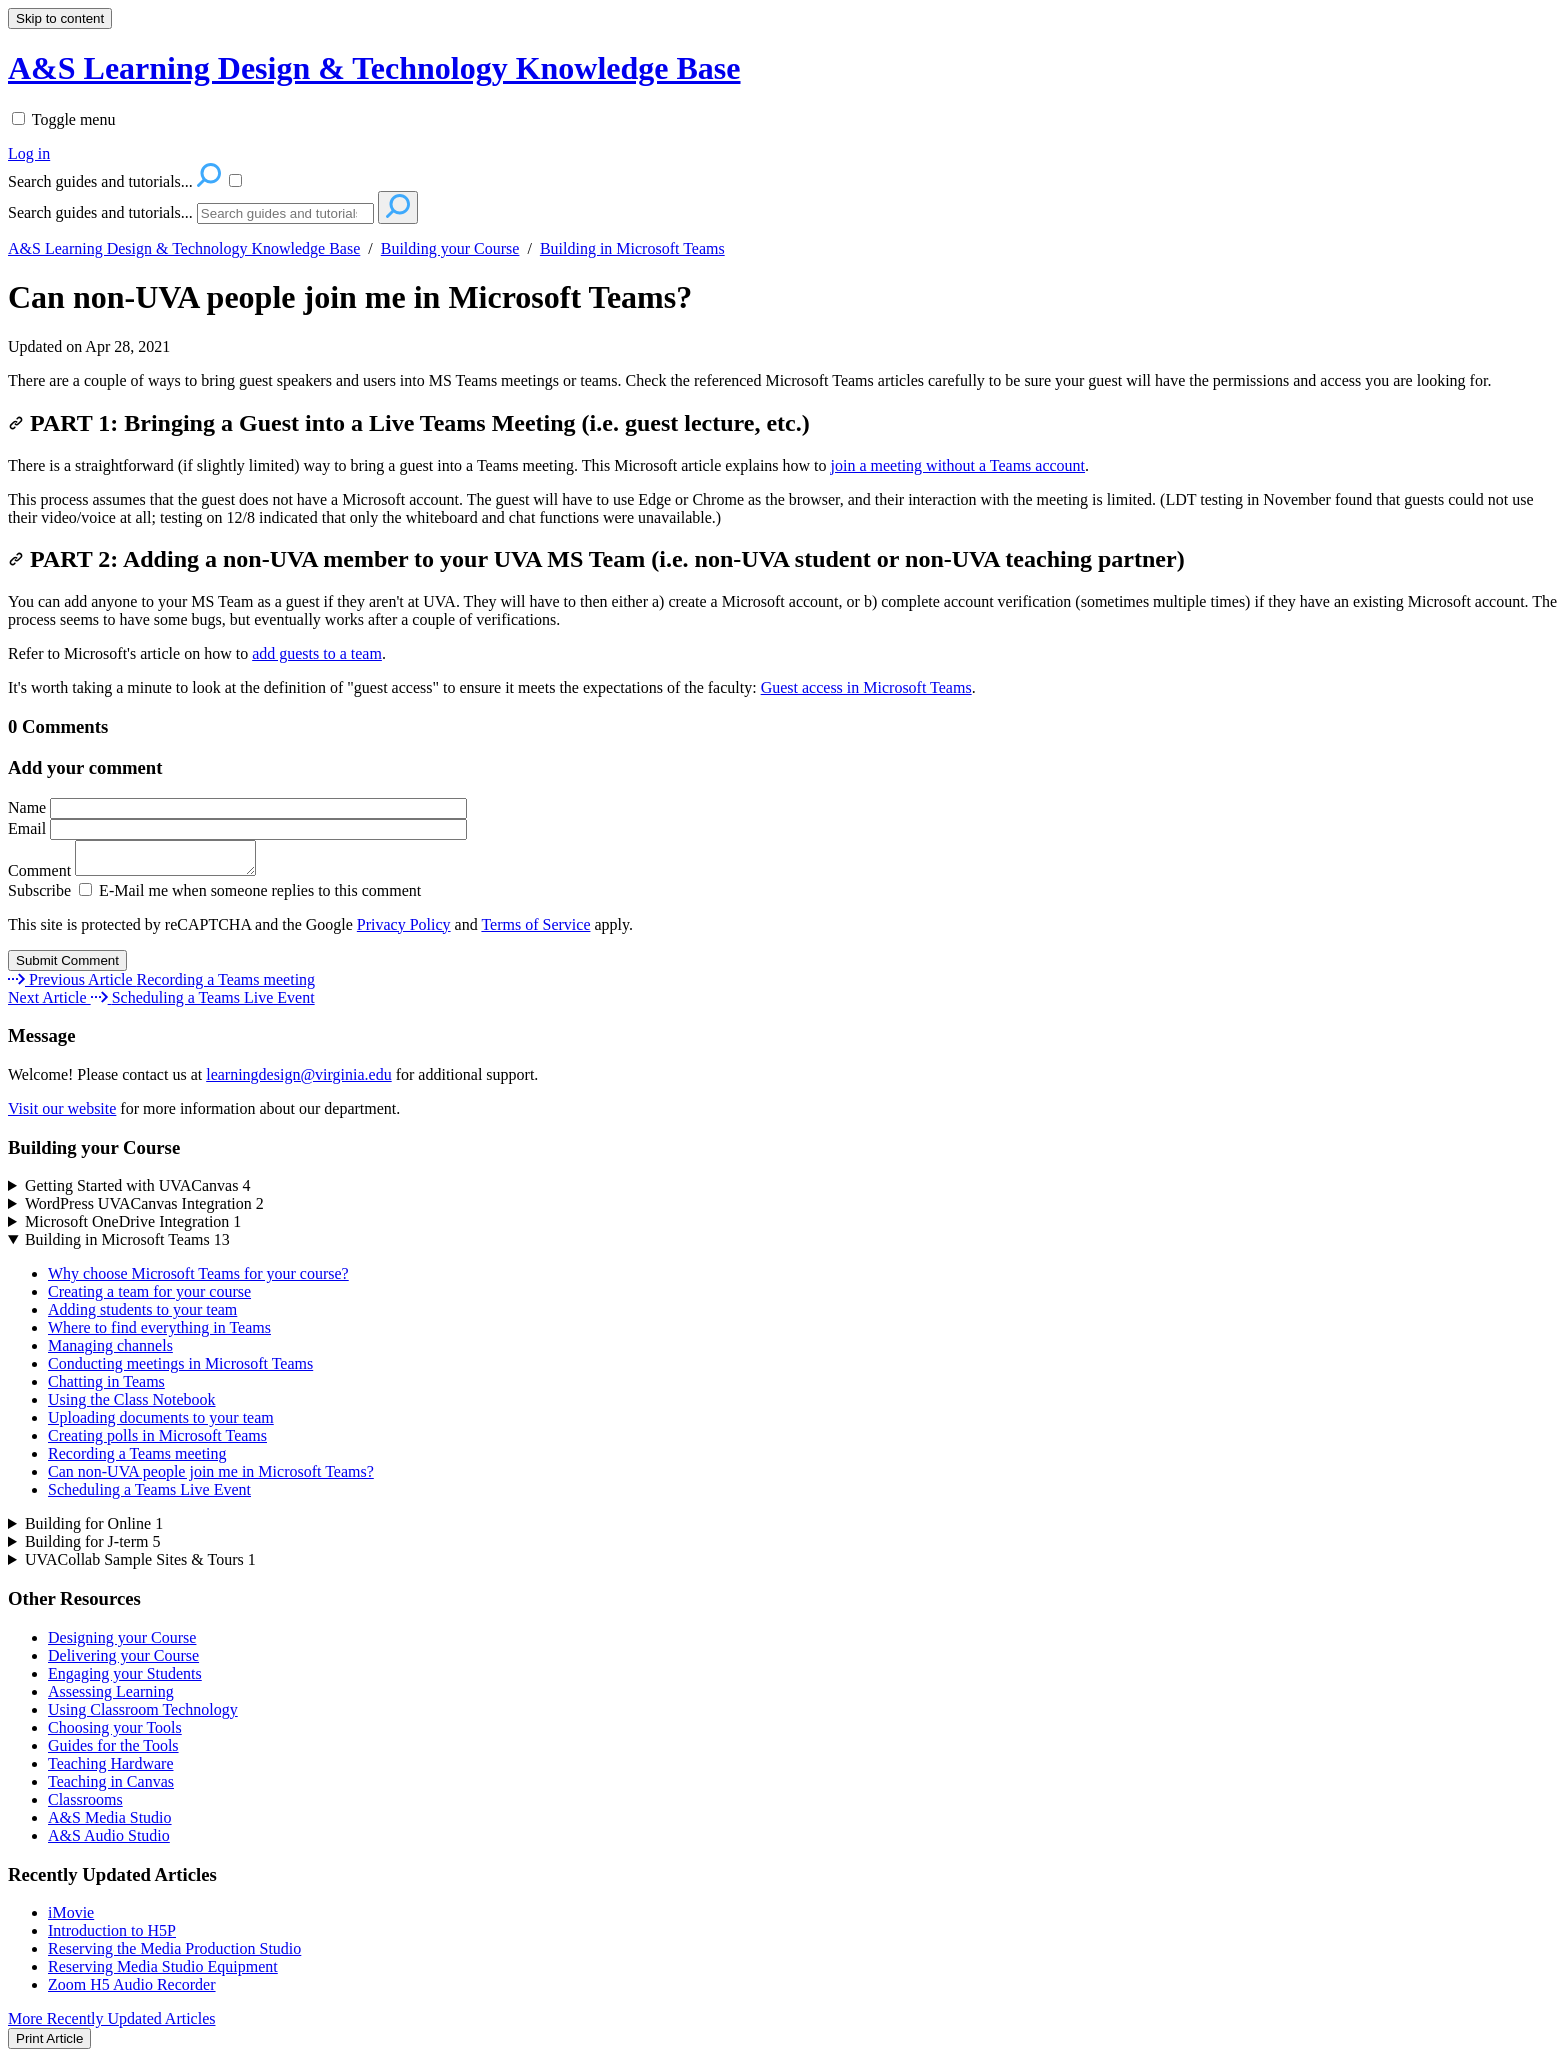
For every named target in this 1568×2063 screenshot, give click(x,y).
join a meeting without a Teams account (958, 465)
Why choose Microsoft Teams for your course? (198, 1279)
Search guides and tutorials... (100, 212)
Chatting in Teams (106, 1387)
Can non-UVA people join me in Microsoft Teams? (350, 297)
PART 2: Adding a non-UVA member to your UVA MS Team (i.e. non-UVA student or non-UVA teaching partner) (596, 559)
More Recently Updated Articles (112, 2024)
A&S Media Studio (110, 1823)
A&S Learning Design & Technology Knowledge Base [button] (374, 68)
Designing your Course (122, 1643)
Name (237, 807)
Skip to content (60, 18)
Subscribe (39, 896)
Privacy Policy (404, 930)
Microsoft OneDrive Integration (133, 1227)
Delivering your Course (123, 1661)
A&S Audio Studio (109, 1841)
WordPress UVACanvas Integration (144, 1209)
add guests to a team (317, 653)
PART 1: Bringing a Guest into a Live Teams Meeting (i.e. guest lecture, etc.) (409, 423)
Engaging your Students (125, 1679)
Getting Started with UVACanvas (137, 1191)
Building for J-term (93, 1547)
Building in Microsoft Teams (632, 248)
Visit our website (62, 1114)
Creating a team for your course (149, 1297)
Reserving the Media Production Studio (174, 1954)
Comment (142, 876)
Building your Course (450, 248)
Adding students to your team (142, 1315)
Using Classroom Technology (143, 1715)
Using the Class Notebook (132, 1405)
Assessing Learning (111, 1697)
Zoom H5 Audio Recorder (132, 1990)
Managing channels (110, 1351)
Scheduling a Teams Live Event (149, 1495)
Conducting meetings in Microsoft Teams (180, 1369)
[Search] (285, 213)
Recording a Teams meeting (137, 1459)
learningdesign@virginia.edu (299, 1080)
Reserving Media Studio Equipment (163, 1972)
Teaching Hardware (110, 1769)
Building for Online (94, 1529)
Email (237, 828)
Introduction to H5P (112, 1936)
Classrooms (85, 1805)
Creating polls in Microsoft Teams (157, 1441)
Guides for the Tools (113, 1751)
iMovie (71, 1918)
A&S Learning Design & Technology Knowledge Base (184, 248)
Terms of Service (535, 930)
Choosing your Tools (115, 1733)
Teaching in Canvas (111, 1787)
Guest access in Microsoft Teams (866, 687)
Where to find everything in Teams (159, 1333)
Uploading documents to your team (161, 1423)
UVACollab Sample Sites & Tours (140, 1565)
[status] (784, 381)
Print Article (49, 2044)
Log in (29, 153)
